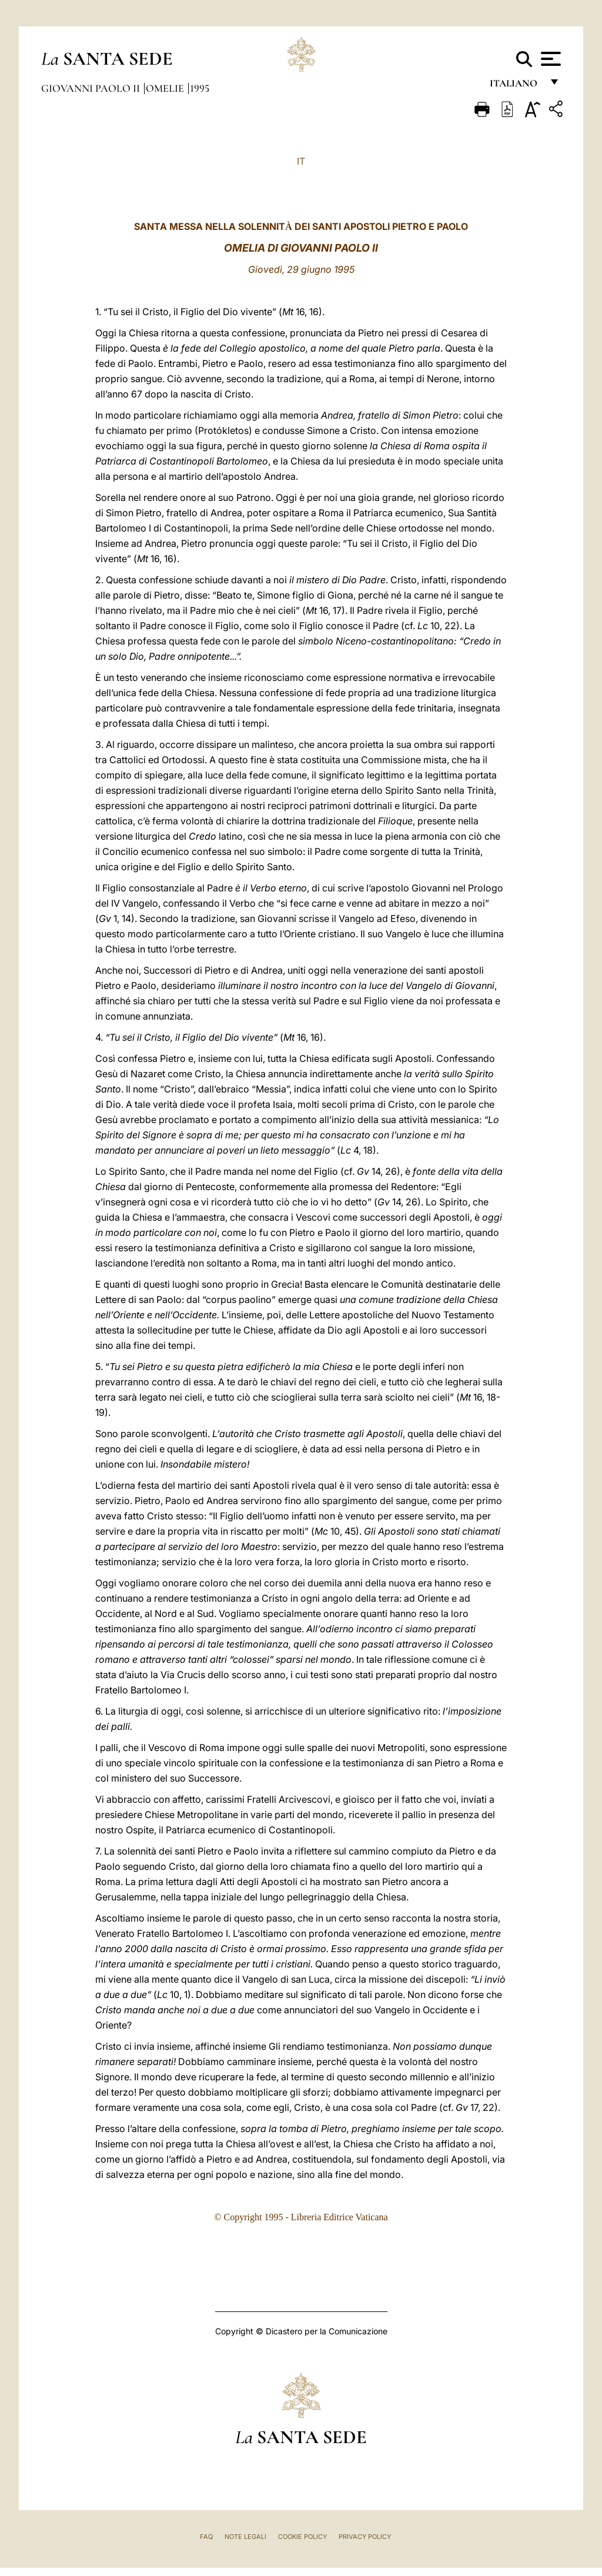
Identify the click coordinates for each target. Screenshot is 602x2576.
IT (301, 161)
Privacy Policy (365, 2536)
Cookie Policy (302, 2536)
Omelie (166, 88)
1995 (199, 88)
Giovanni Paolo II (91, 88)
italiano (516, 87)
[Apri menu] (549, 59)
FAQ (206, 2536)
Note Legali (245, 2536)
